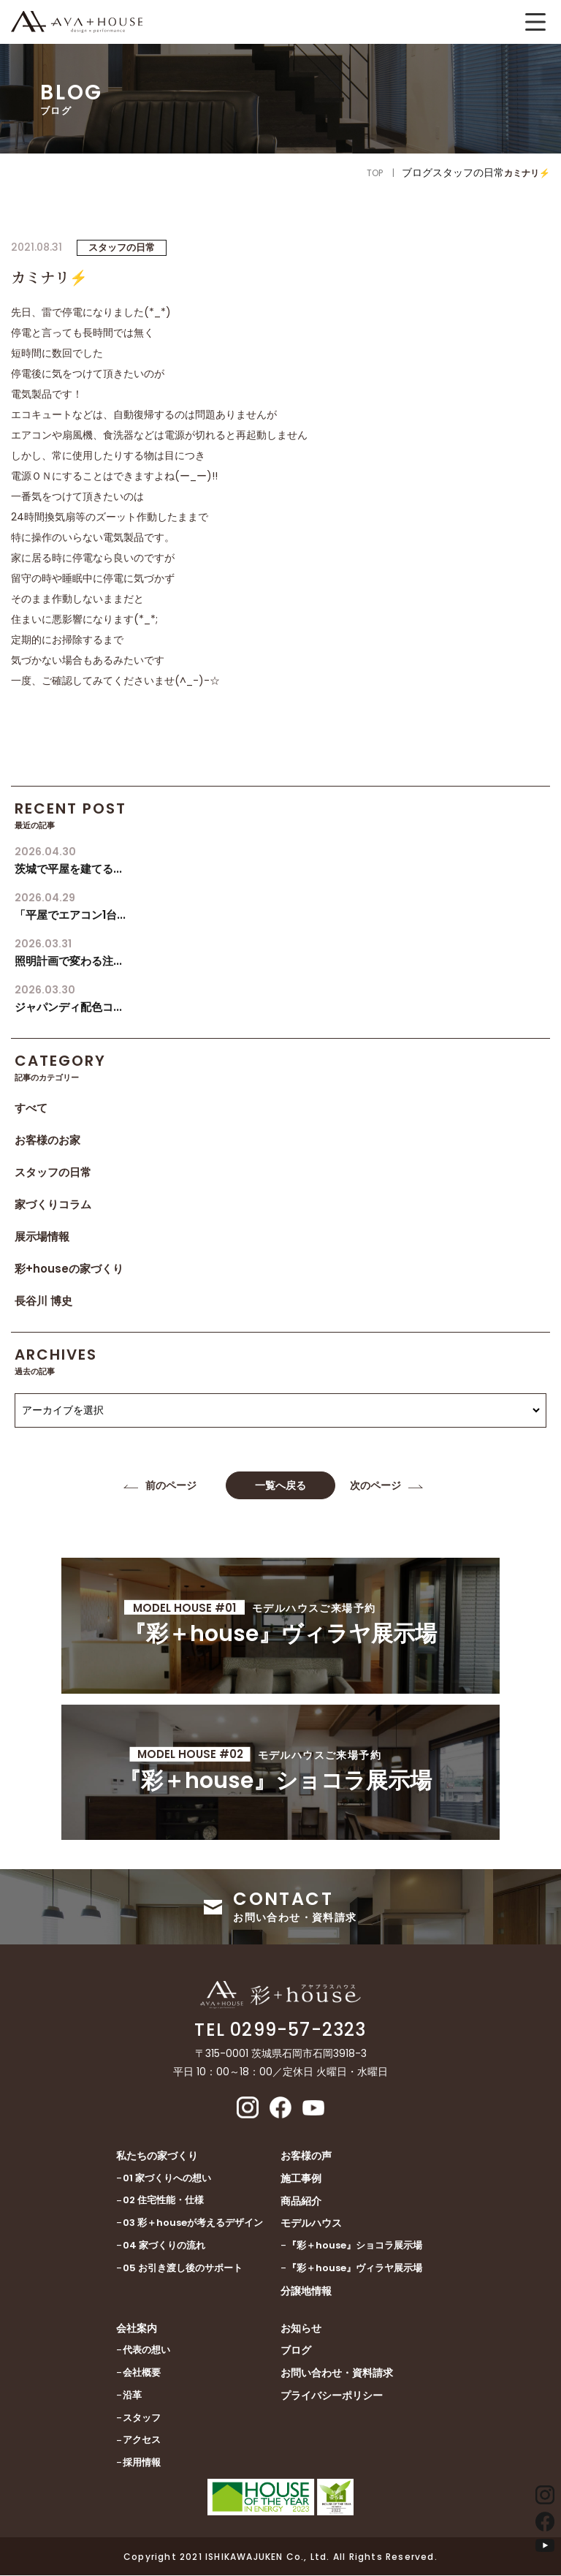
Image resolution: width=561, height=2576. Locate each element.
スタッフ (142, 2418)
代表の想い (146, 2350)
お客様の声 (306, 2156)
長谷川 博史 (43, 1300)
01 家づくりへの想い (167, 2179)
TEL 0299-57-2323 (280, 2031)
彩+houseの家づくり (69, 1268)
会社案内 (136, 2329)
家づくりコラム (53, 1204)
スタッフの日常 (53, 1172)
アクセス (142, 2441)
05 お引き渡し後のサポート (183, 2269)
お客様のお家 (47, 1140)
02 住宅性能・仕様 (163, 2201)
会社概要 (142, 2373)
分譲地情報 (306, 2291)
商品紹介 (300, 2201)
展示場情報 (42, 1236)
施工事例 (300, 2179)
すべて (31, 1107)
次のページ (375, 1485)
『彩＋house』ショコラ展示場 (354, 2246)
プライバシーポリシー (331, 2396)
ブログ (295, 2351)
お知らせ (300, 2329)
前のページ (170, 1485)
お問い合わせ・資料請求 (336, 2373)
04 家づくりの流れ (164, 2246)
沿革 (132, 2396)
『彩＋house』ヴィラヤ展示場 (354, 2269)
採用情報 (142, 2463)
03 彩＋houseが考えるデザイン (193, 2224)
